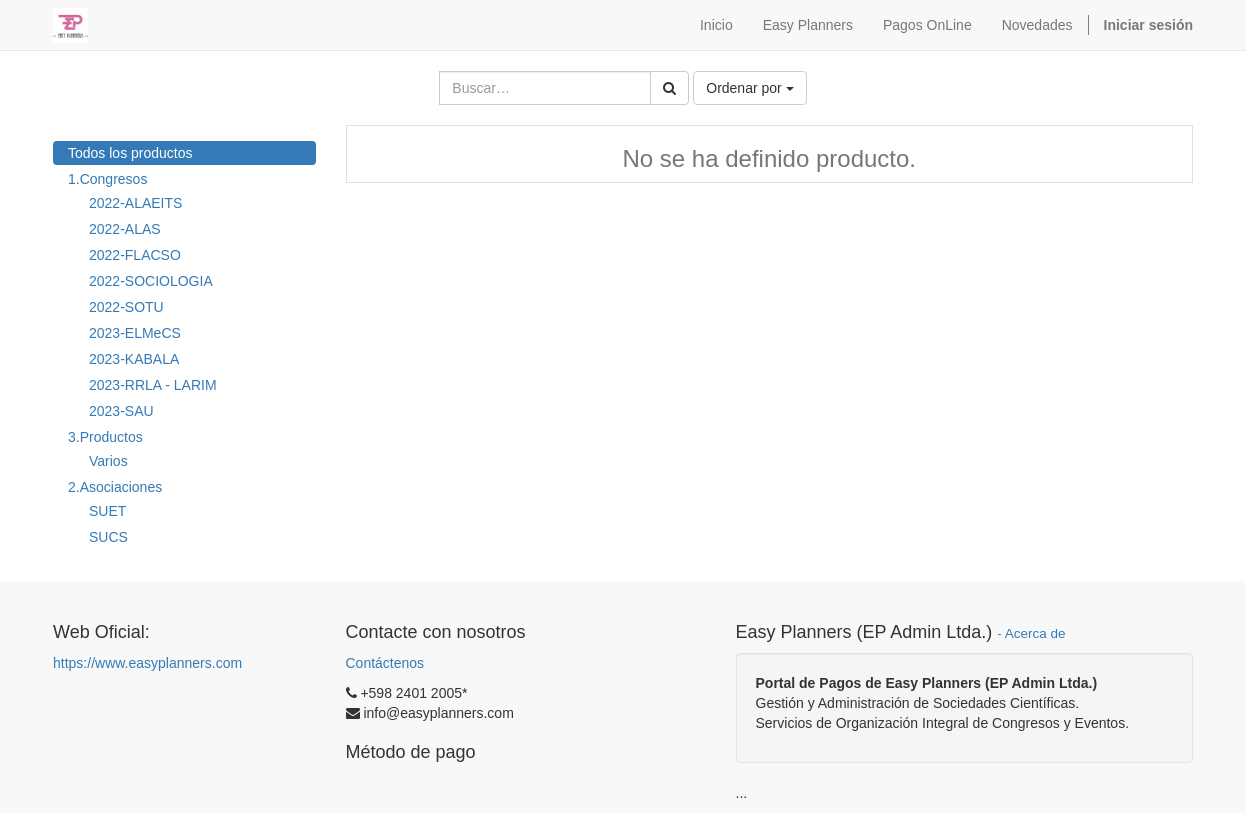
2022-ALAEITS (135, 203)
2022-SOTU (126, 307)
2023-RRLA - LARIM (153, 385)
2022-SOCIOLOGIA (151, 281)
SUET (107, 511)
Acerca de (1035, 633)
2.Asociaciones (115, 487)
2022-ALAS (125, 229)
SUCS (108, 537)
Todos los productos (130, 153)
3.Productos (105, 437)
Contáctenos (385, 663)
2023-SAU (121, 411)
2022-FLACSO (135, 255)
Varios (108, 461)
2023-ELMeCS (135, 333)
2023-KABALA (134, 359)
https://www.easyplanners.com (147, 663)
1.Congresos (107, 179)
